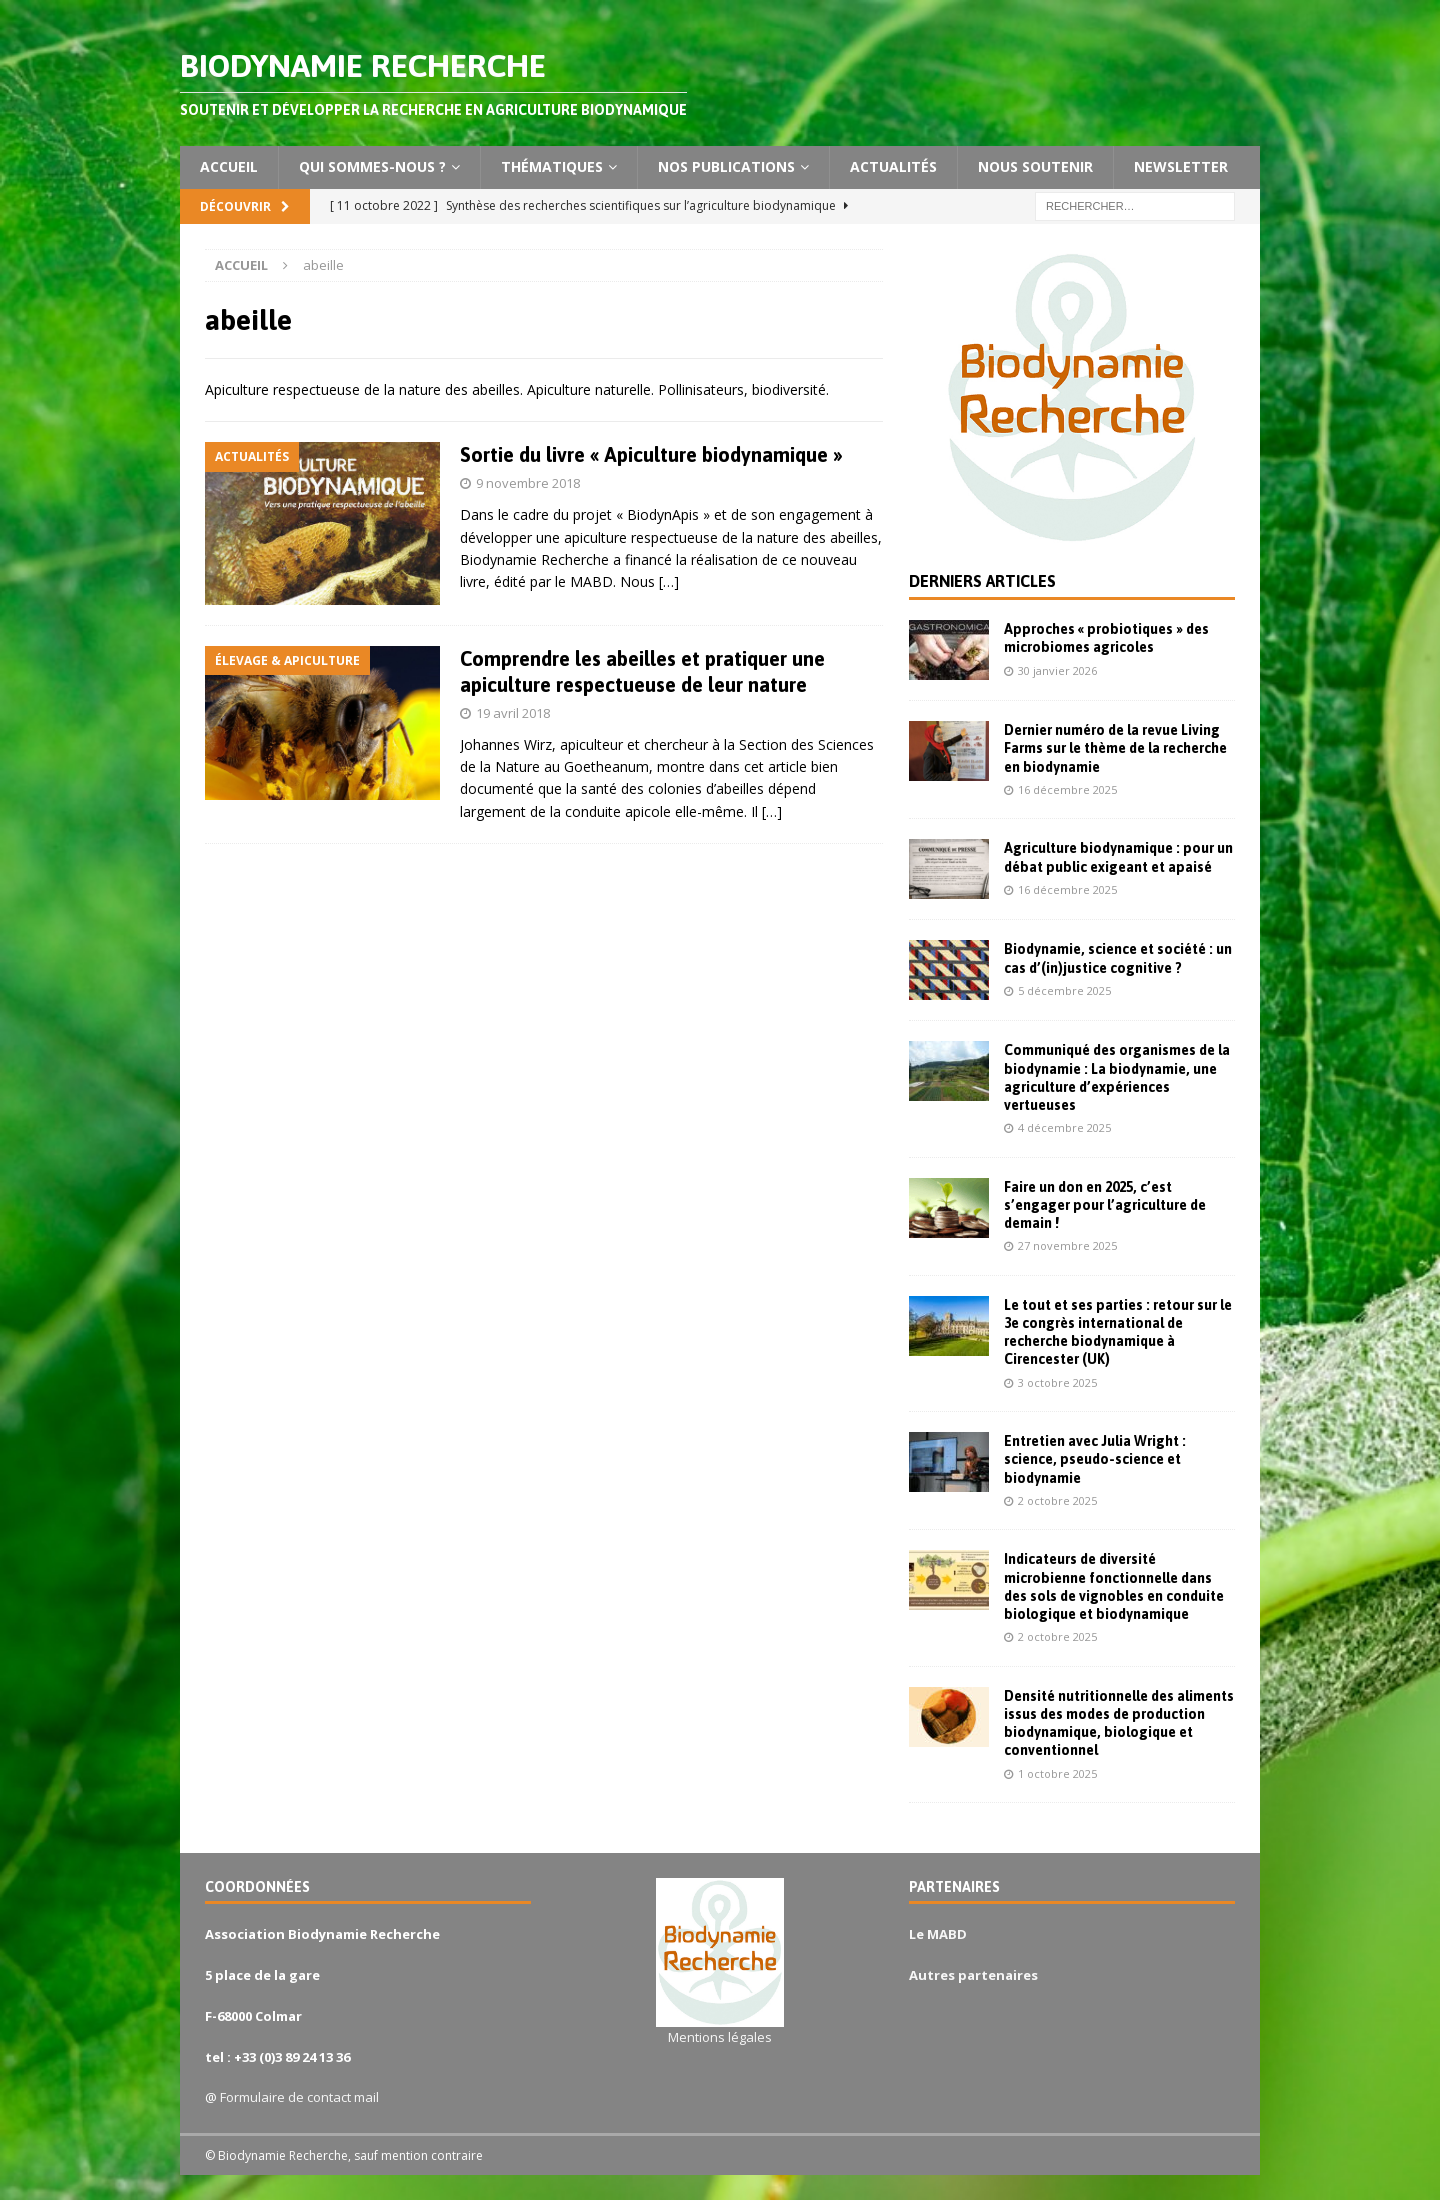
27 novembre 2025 (1067, 1245)
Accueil (229, 166)
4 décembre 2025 (1064, 1127)
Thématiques (552, 166)
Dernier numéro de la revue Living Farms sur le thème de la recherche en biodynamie (1115, 748)
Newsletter (1181, 166)
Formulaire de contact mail (299, 2097)
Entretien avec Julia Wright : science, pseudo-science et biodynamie (1095, 1459)
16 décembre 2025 (1067, 789)
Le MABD (938, 1934)
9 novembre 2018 (528, 483)
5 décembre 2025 (1064, 990)
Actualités (893, 166)
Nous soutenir (1035, 166)
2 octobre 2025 (1057, 1500)
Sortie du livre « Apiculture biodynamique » (651, 454)
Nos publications (726, 166)
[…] (669, 581)
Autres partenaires (973, 1975)
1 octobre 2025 (1057, 1773)
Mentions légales (720, 2037)
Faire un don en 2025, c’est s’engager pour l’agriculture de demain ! (1105, 1205)
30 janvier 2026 (1057, 670)
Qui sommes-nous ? (372, 166)
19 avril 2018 (513, 713)
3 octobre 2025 (1057, 1382)
